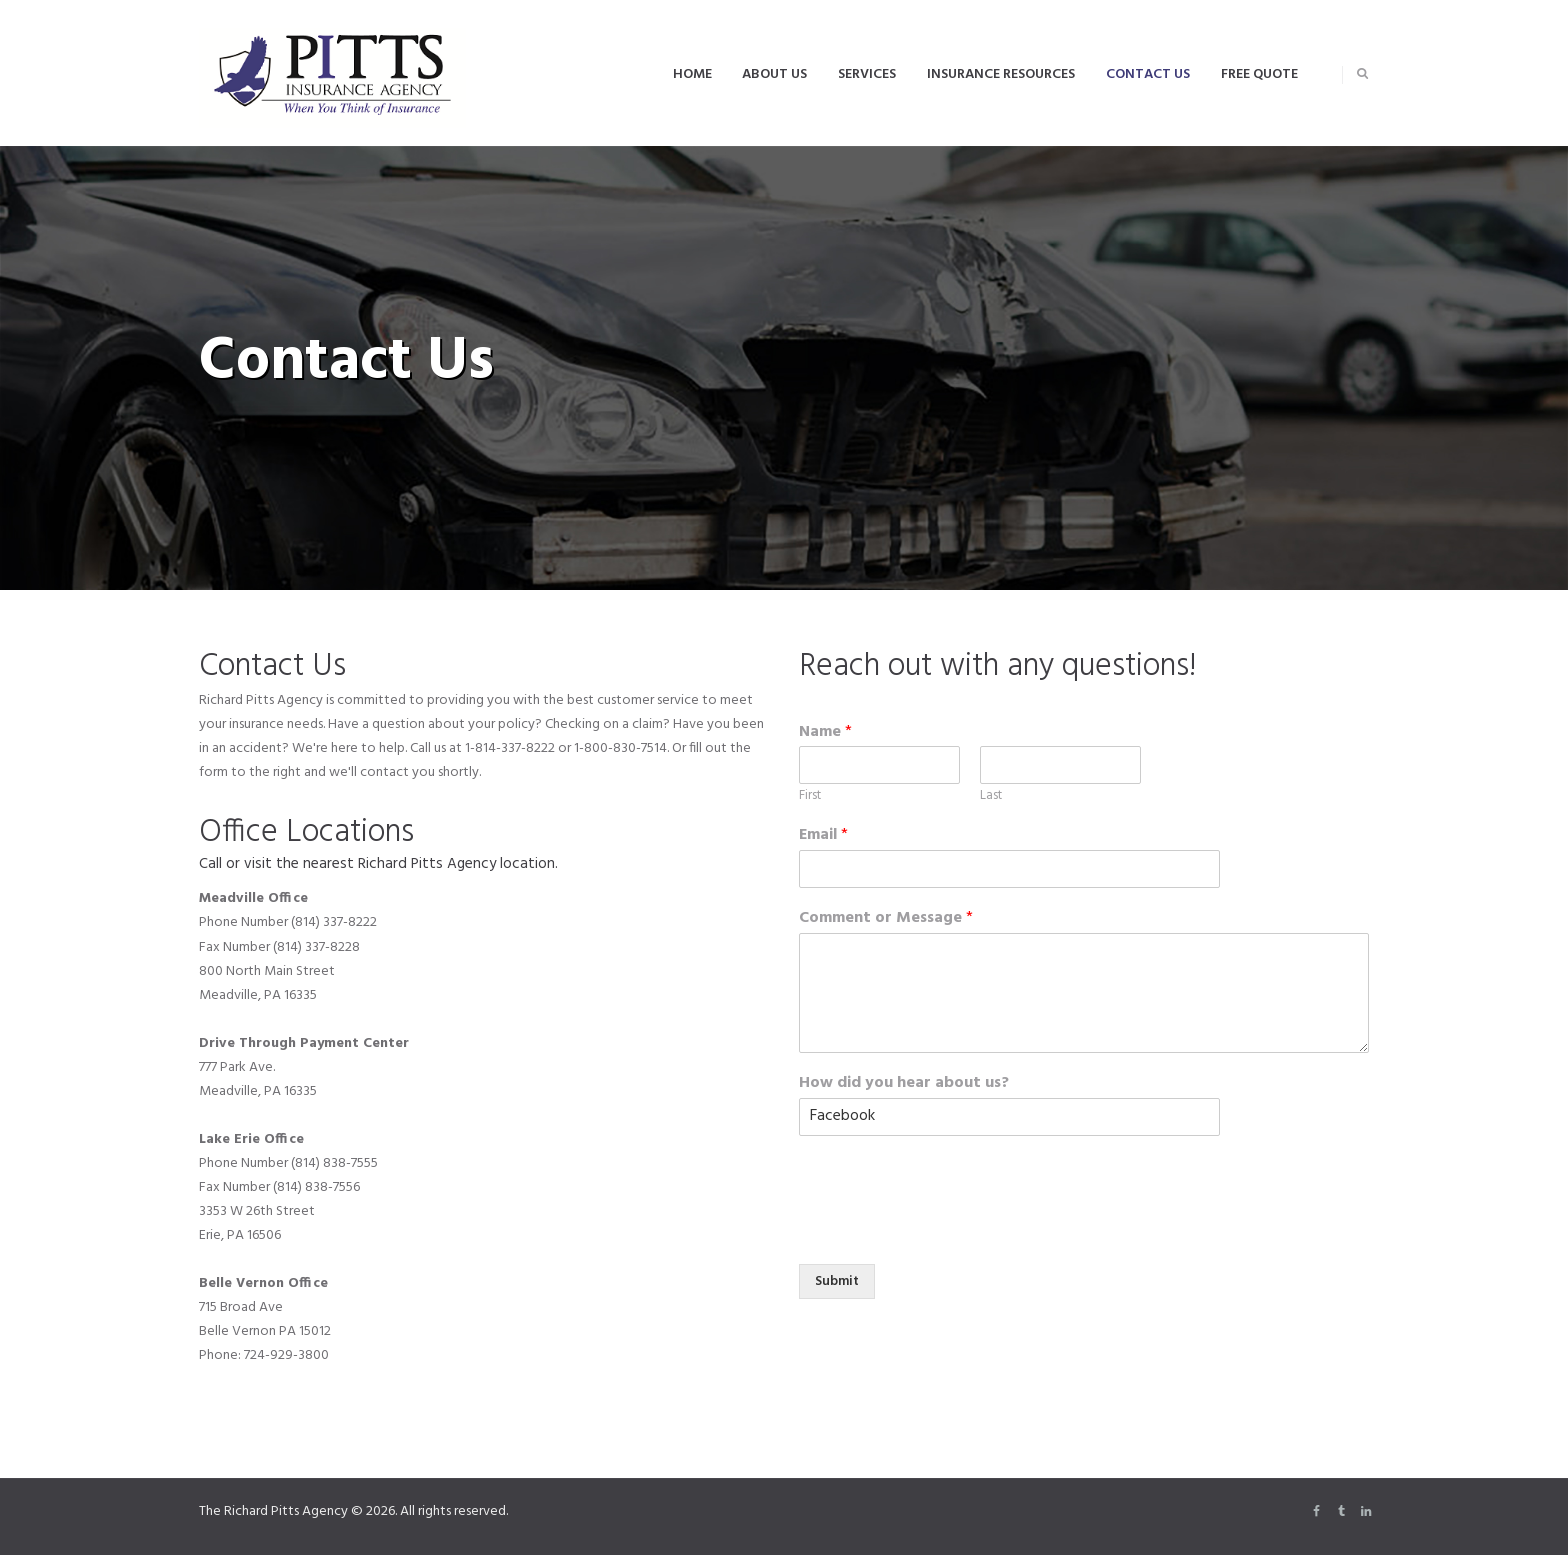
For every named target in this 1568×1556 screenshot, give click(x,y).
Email (823, 835)
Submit (838, 1281)
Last (991, 796)
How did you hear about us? (904, 1083)
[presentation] (951, 1206)
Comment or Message (886, 918)
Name (825, 732)
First (810, 796)
